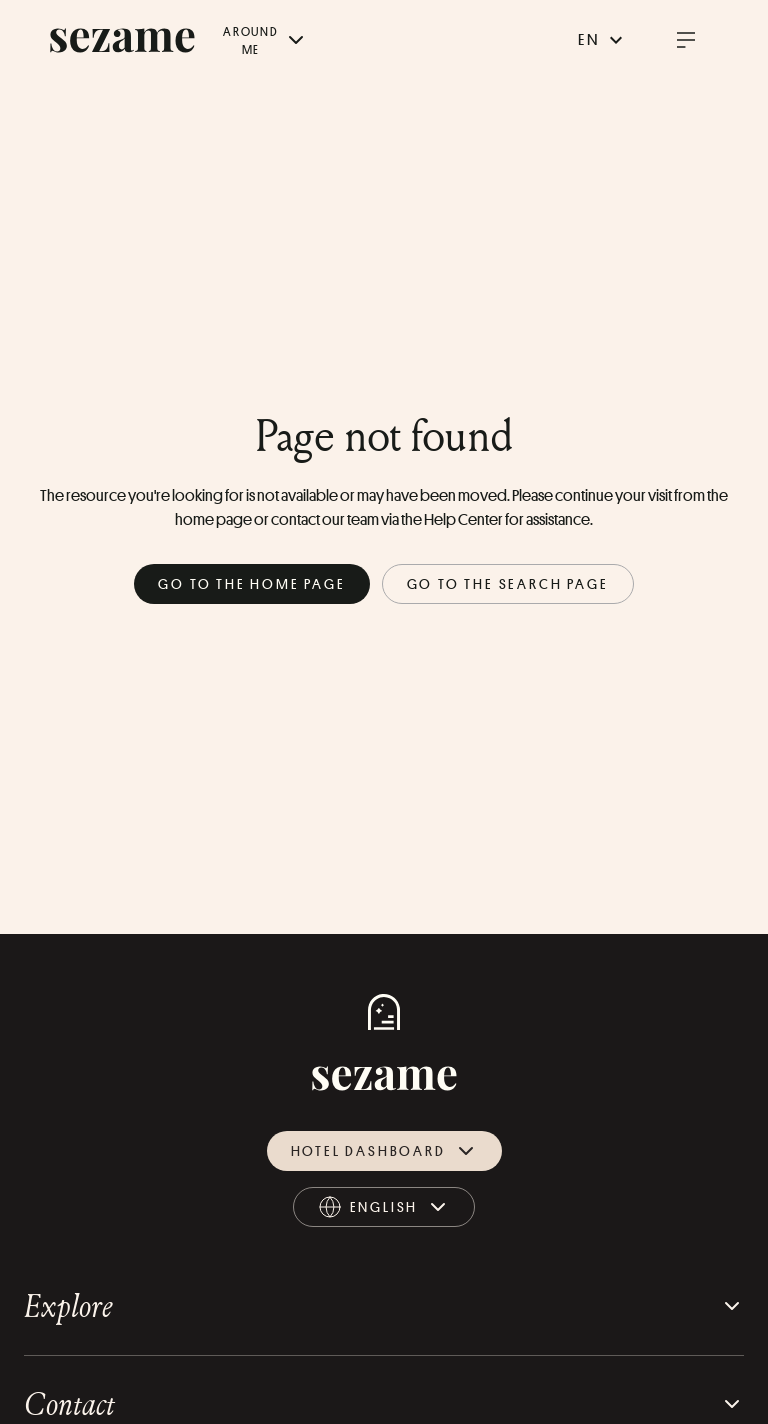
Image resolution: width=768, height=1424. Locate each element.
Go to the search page (508, 583)
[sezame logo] (122, 40)
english (385, 1210)
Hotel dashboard (384, 1151)
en (603, 40)
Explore (384, 1305)
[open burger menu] (686, 40)
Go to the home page (251, 583)
